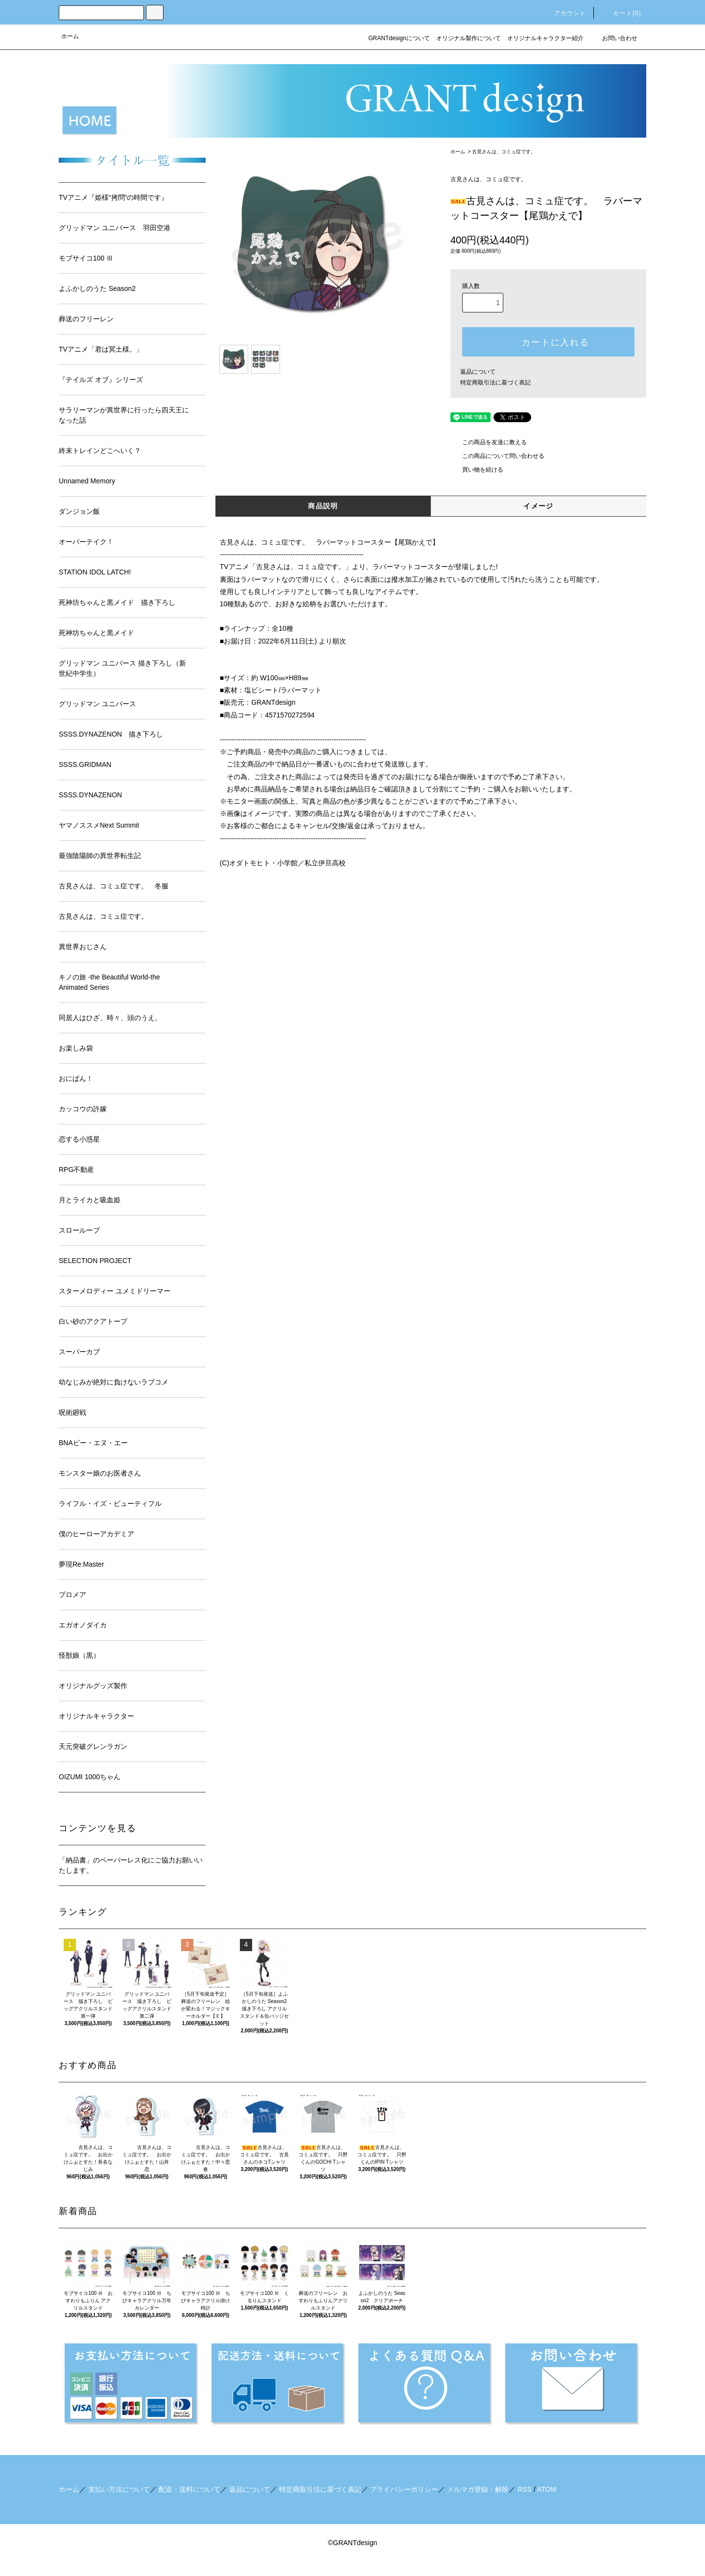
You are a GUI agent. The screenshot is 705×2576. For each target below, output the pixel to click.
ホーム (70, 36)
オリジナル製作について (468, 38)
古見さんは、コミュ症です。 (504, 151)
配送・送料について (189, 2489)
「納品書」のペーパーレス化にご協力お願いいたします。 (131, 1865)
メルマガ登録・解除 (478, 2489)
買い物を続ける (476, 469)
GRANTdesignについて (398, 38)
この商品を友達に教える (488, 442)
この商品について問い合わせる (497, 456)
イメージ (538, 506)
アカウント (564, 13)
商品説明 (323, 506)
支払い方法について (119, 2489)
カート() (621, 13)
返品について (477, 371)
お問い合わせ (613, 38)
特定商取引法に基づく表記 (495, 382)
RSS (524, 2489)
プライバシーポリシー (404, 2489)
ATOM (546, 2489)
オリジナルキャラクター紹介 (545, 38)
